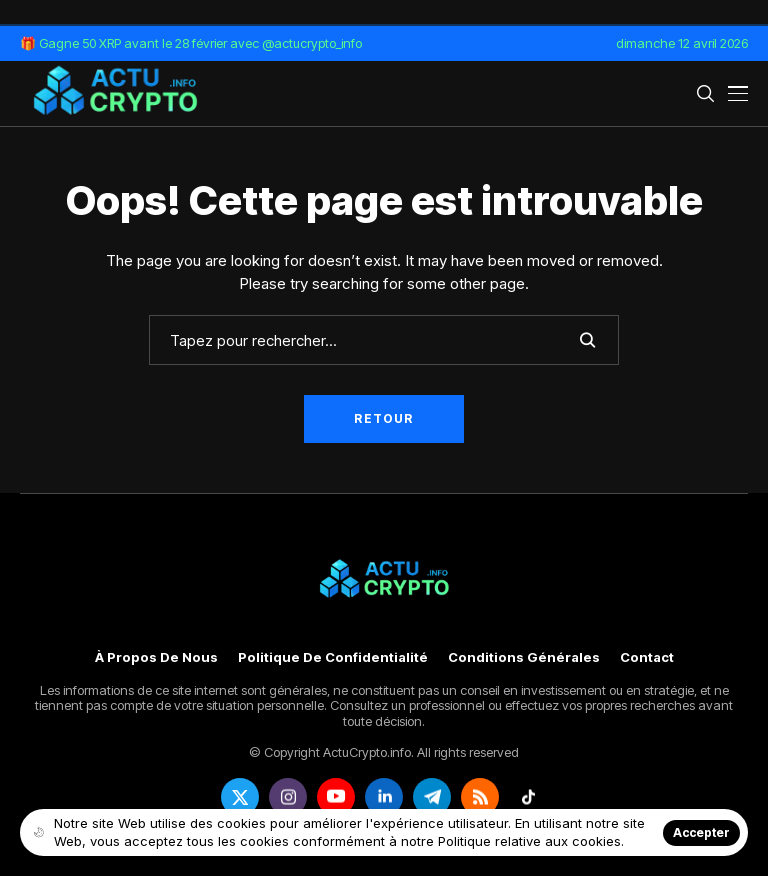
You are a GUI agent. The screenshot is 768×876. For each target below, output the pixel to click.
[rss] (480, 797)
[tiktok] (528, 797)
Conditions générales (524, 657)
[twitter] (240, 797)
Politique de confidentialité (333, 657)
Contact (647, 657)
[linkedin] (384, 797)
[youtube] (336, 797)
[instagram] (288, 797)
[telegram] (432, 797)
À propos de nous (156, 657)
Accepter (701, 832)
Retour (383, 418)
